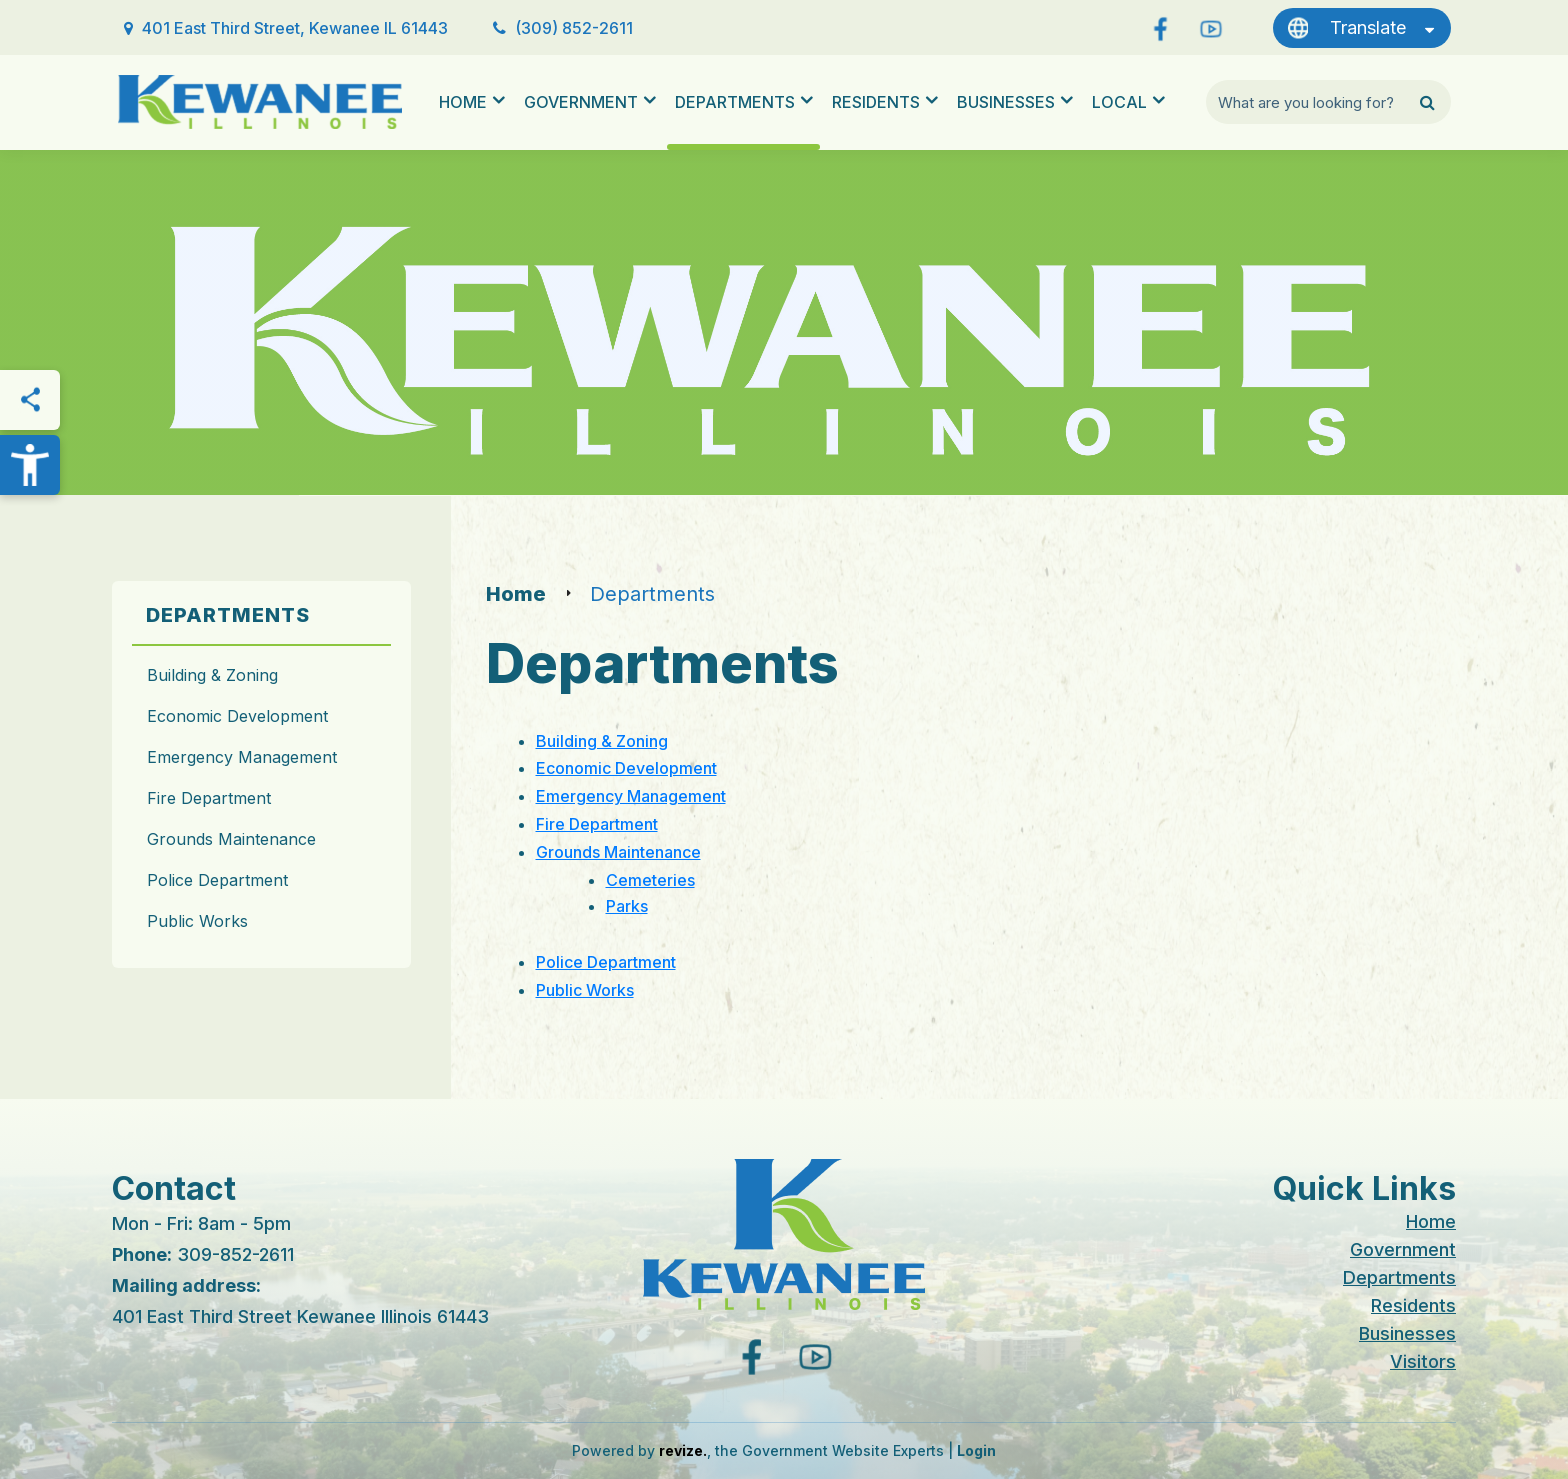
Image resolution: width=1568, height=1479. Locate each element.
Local (1119, 102)
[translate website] (1362, 28)
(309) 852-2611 (574, 28)
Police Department (217, 880)
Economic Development (237, 716)
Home (463, 102)
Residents (876, 102)
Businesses (1006, 102)
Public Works (197, 921)
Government (581, 102)
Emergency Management (242, 757)
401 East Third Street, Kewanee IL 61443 (295, 28)
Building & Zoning (212, 675)
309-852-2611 (235, 1254)
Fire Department (209, 798)
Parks (627, 906)
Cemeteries (650, 880)
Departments (735, 102)
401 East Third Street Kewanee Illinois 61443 (300, 1316)
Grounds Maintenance (231, 839)
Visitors (1423, 1361)
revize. (683, 1450)
